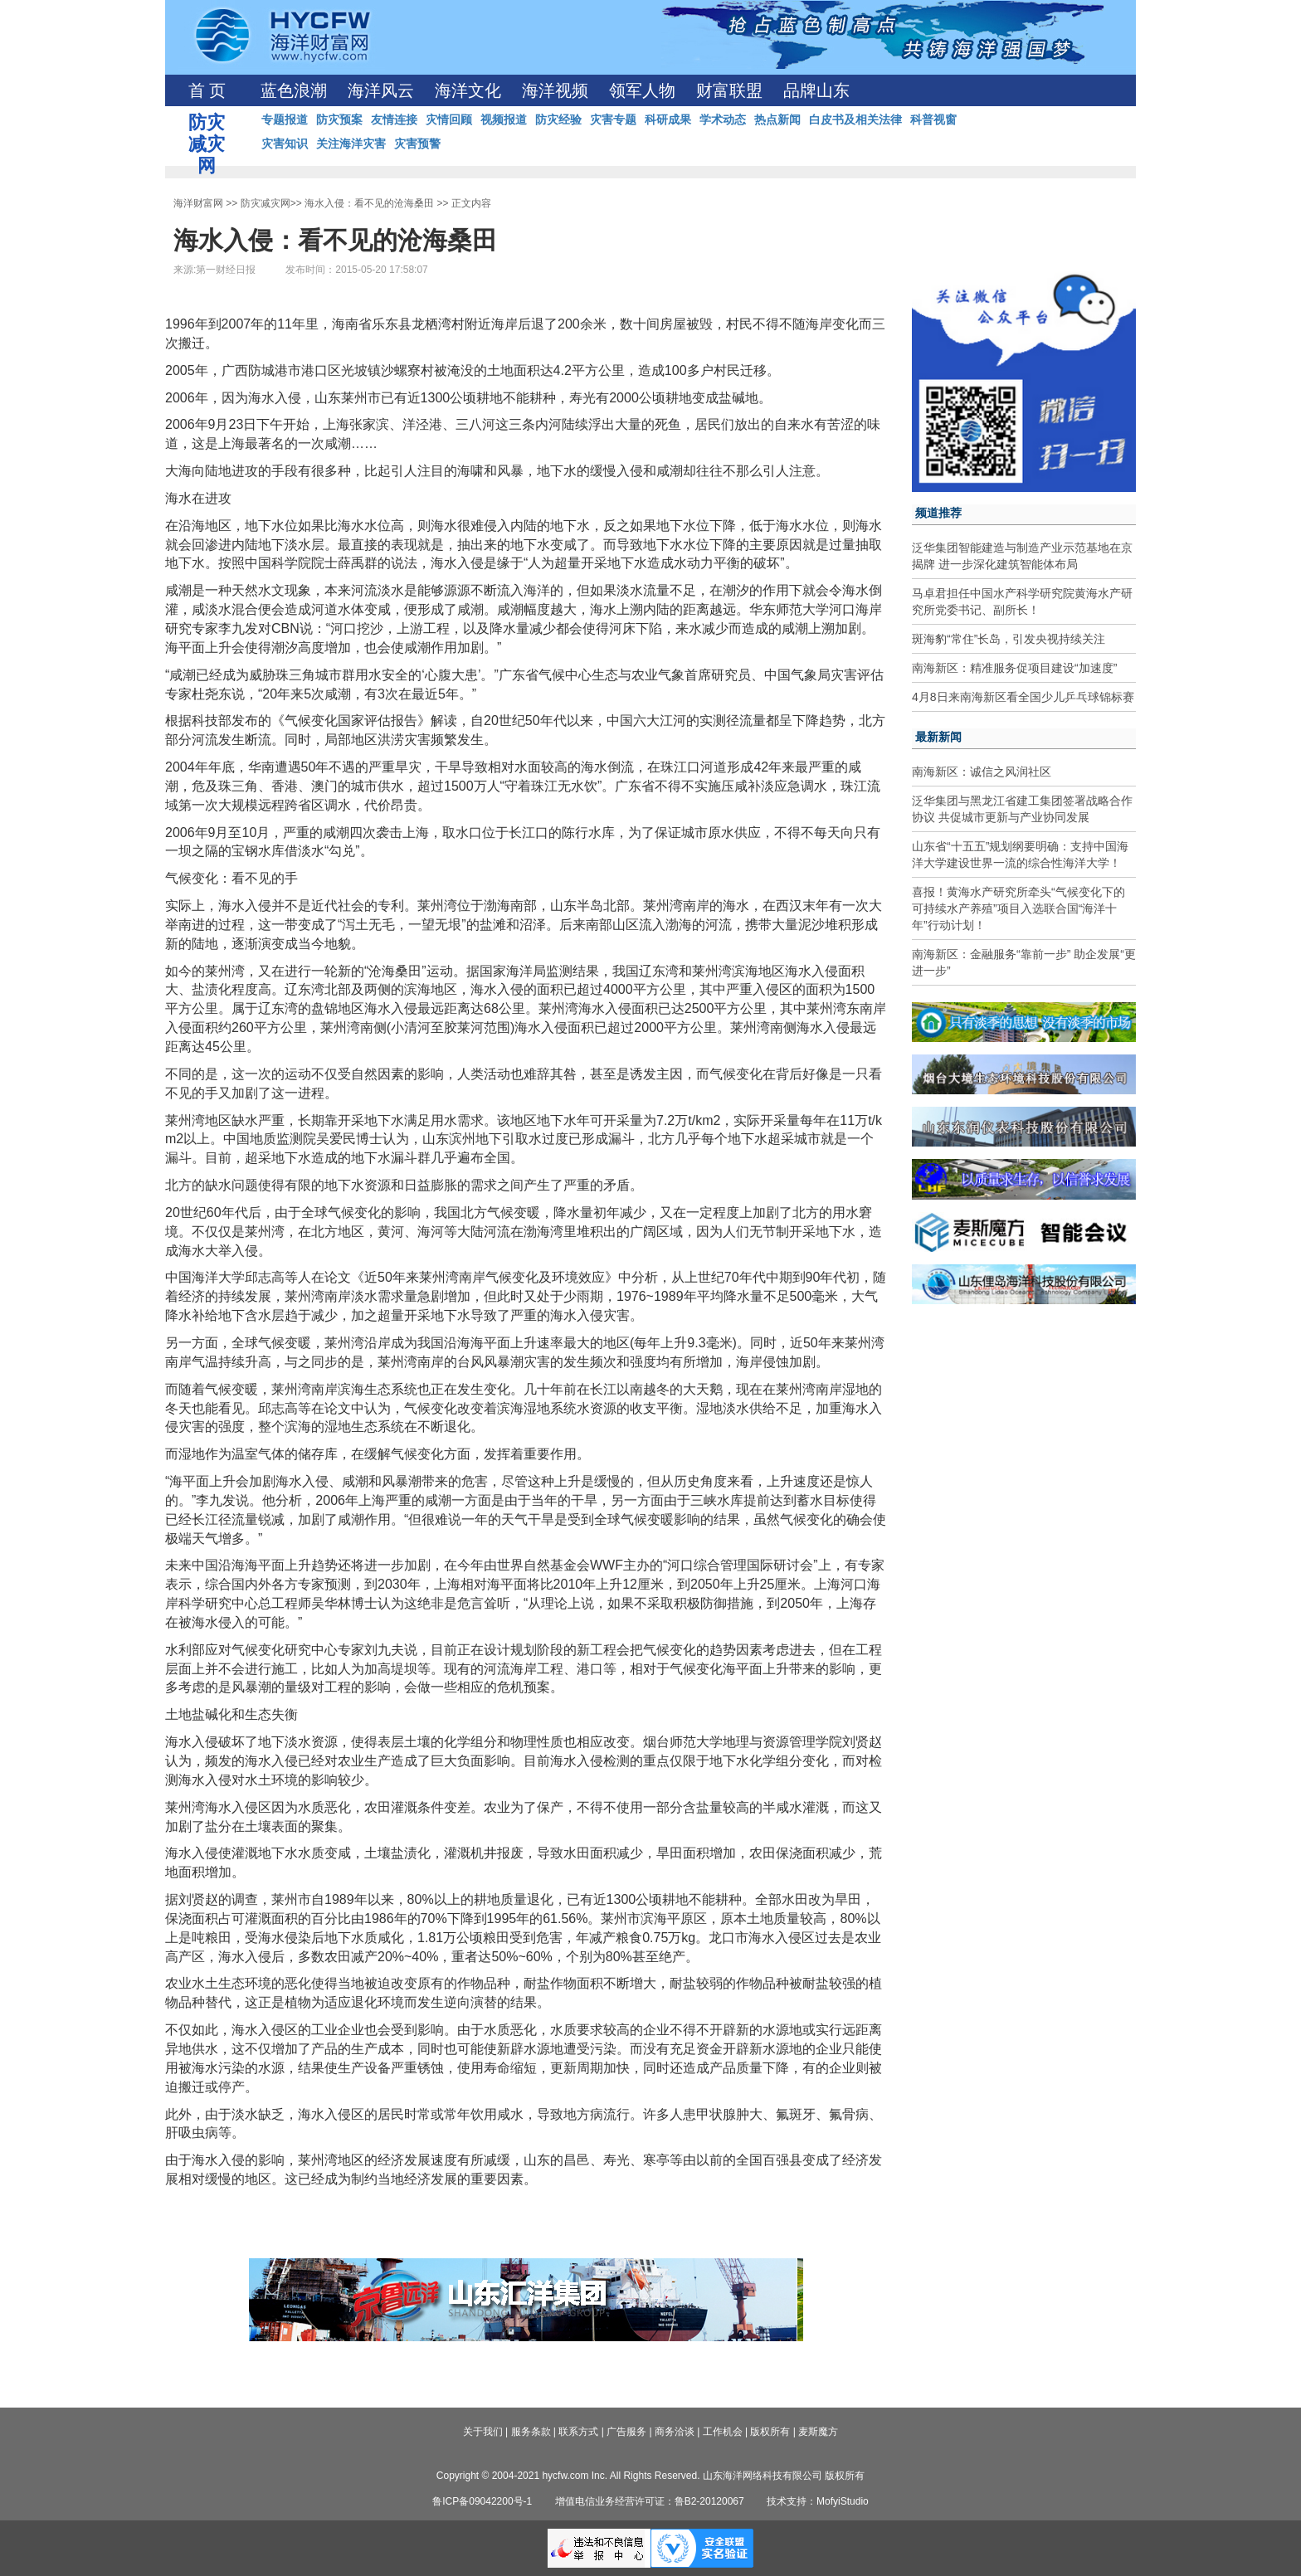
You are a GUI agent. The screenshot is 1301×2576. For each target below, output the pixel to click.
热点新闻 (777, 119)
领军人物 (642, 90)
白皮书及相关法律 (855, 119)
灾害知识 (284, 143)
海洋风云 (381, 90)
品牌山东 (816, 90)
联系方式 (578, 2431)
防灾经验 (558, 119)
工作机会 (723, 2431)
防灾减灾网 (265, 203)
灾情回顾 (449, 119)
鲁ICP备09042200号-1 (482, 2501)
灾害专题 (613, 119)
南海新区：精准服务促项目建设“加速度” (1014, 667)
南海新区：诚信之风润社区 (981, 771)
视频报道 (503, 119)
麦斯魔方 (818, 2431)
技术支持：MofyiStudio (818, 2501)
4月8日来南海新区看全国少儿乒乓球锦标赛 (1023, 697)
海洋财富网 (198, 203)
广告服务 (626, 2431)
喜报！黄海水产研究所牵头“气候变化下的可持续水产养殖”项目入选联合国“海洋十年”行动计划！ (1018, 908)
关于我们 (483, 2431)
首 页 (207, 90)
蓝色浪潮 (294, 90)
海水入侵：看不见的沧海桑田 (369, 203)
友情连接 (394, 119)
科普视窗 (933, 119)
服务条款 (531, 2431)
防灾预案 (339, 119)
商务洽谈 (674, 2431)
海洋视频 (555, 90)
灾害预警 (417, 143)
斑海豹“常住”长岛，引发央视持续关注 (1008, 638)
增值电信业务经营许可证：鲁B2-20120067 (649, 2501)
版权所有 (770, 2431)
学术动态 (722, 119)
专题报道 (284, 119)
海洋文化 (468, 90)
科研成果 (668, 119)
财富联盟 (729, 90)
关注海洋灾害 (351, 143)
